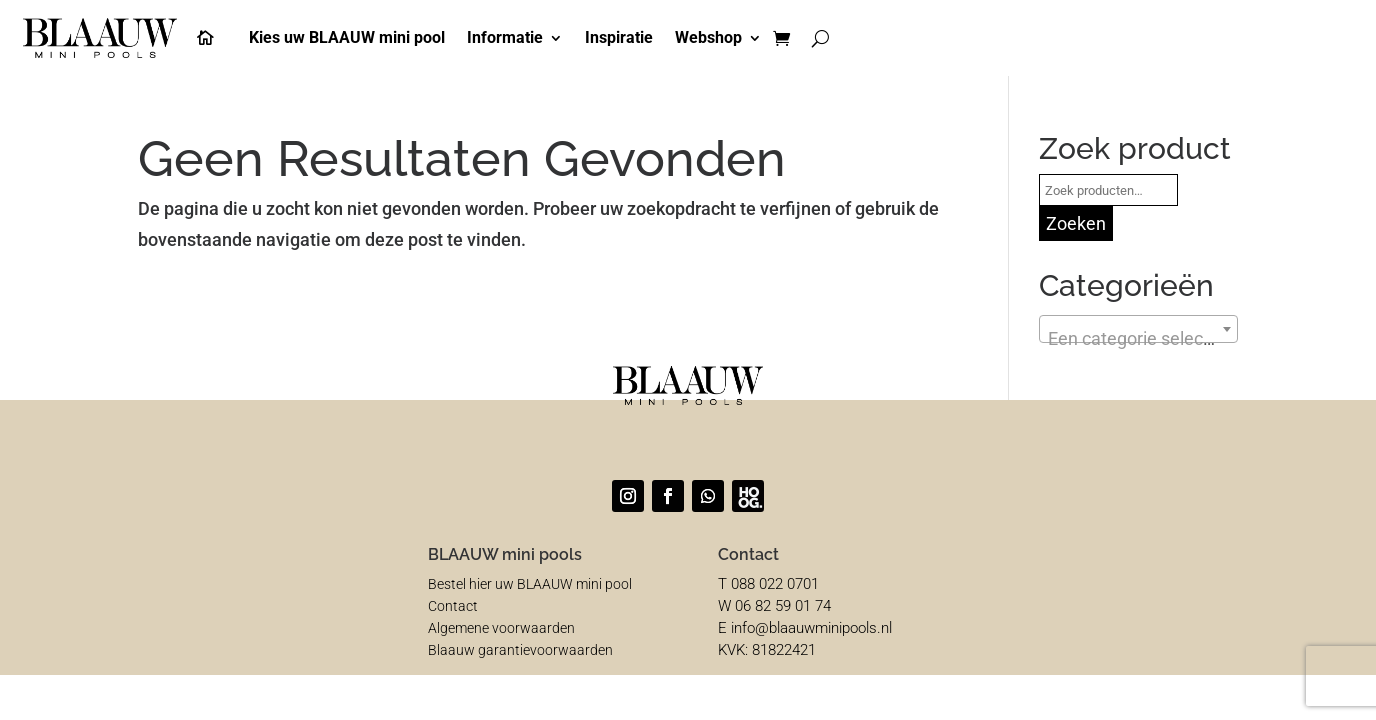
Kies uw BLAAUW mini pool (347, 37)
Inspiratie (619, 37)
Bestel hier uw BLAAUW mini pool (530, 584)
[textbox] (1139, 339)
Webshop (708, 37)
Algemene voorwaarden (501, 628)
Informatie (505, 37)
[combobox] (1139, 329)
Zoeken (1076, 223)
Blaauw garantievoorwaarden (520, 650)
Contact (453, 606)
